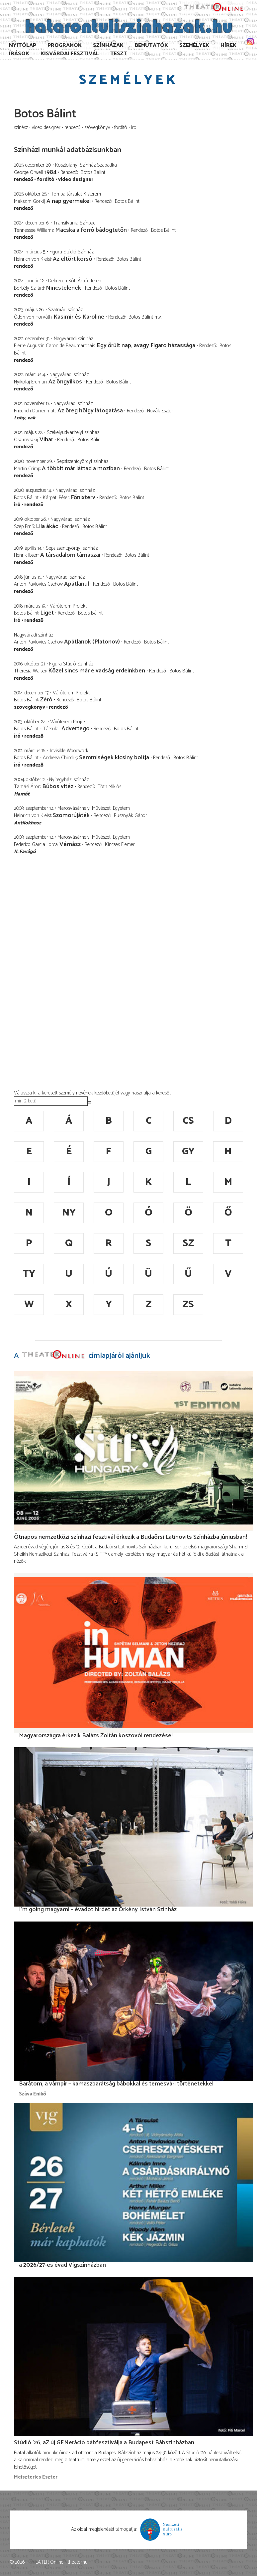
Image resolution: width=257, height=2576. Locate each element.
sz (188, 1243)
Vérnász (70, 844)
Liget (47, 613)
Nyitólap (22, 45)
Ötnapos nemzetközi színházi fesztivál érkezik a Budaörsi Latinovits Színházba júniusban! (130, 1537)
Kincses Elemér (120, 844)
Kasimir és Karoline (78, 317)
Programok (64, 45)
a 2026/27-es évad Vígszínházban (62, 2265)
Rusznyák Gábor (130, 815)
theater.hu (78, 2562)
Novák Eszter (160, 411)
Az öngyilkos (65, 382)
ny (69, 1213)
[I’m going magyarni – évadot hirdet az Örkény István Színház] (133, 1827)
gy (188, 1151)
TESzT (118, 53)
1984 (50, 172)
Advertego (75, 729)
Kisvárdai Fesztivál (70, 53)
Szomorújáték (71, 815)
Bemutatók (151, 45)
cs (188, 1121)
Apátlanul (76, 584)
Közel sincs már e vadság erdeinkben (96, 671)
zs (188, 1304)
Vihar (46, 440)
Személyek (194, 45)
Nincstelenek (63, 288)
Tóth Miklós (109, 787)
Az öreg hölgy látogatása (90, 411)
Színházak (108, 45)
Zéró (46, 700)
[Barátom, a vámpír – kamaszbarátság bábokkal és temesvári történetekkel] (133, 2001)
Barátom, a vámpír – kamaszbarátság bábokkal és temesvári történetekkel (116, 2084)
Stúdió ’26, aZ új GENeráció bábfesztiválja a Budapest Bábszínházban (104, 2443)
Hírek (228, 45)
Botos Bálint (93, 172)
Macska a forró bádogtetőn (91, 230)
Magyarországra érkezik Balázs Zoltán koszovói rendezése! (96, 1736)
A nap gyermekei (68, 201)
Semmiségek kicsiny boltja (114, 758)
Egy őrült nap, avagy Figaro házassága (146, 346)
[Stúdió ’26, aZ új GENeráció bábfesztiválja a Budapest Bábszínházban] (133, 2356)
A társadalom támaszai (70, 555)
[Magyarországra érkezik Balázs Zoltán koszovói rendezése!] (133, 1653)
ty (29, 1274)
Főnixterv (83, 497)
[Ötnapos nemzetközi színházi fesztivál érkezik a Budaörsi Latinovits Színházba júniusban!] (133, 1451)
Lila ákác (47, 526)
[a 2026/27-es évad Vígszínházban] (133, 2182)
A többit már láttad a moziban (81, 469)
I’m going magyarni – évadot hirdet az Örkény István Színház (98, 1910)
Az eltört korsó (72, 259)
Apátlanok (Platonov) (92, 642)
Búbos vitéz (57, 786)
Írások (19, 53)
